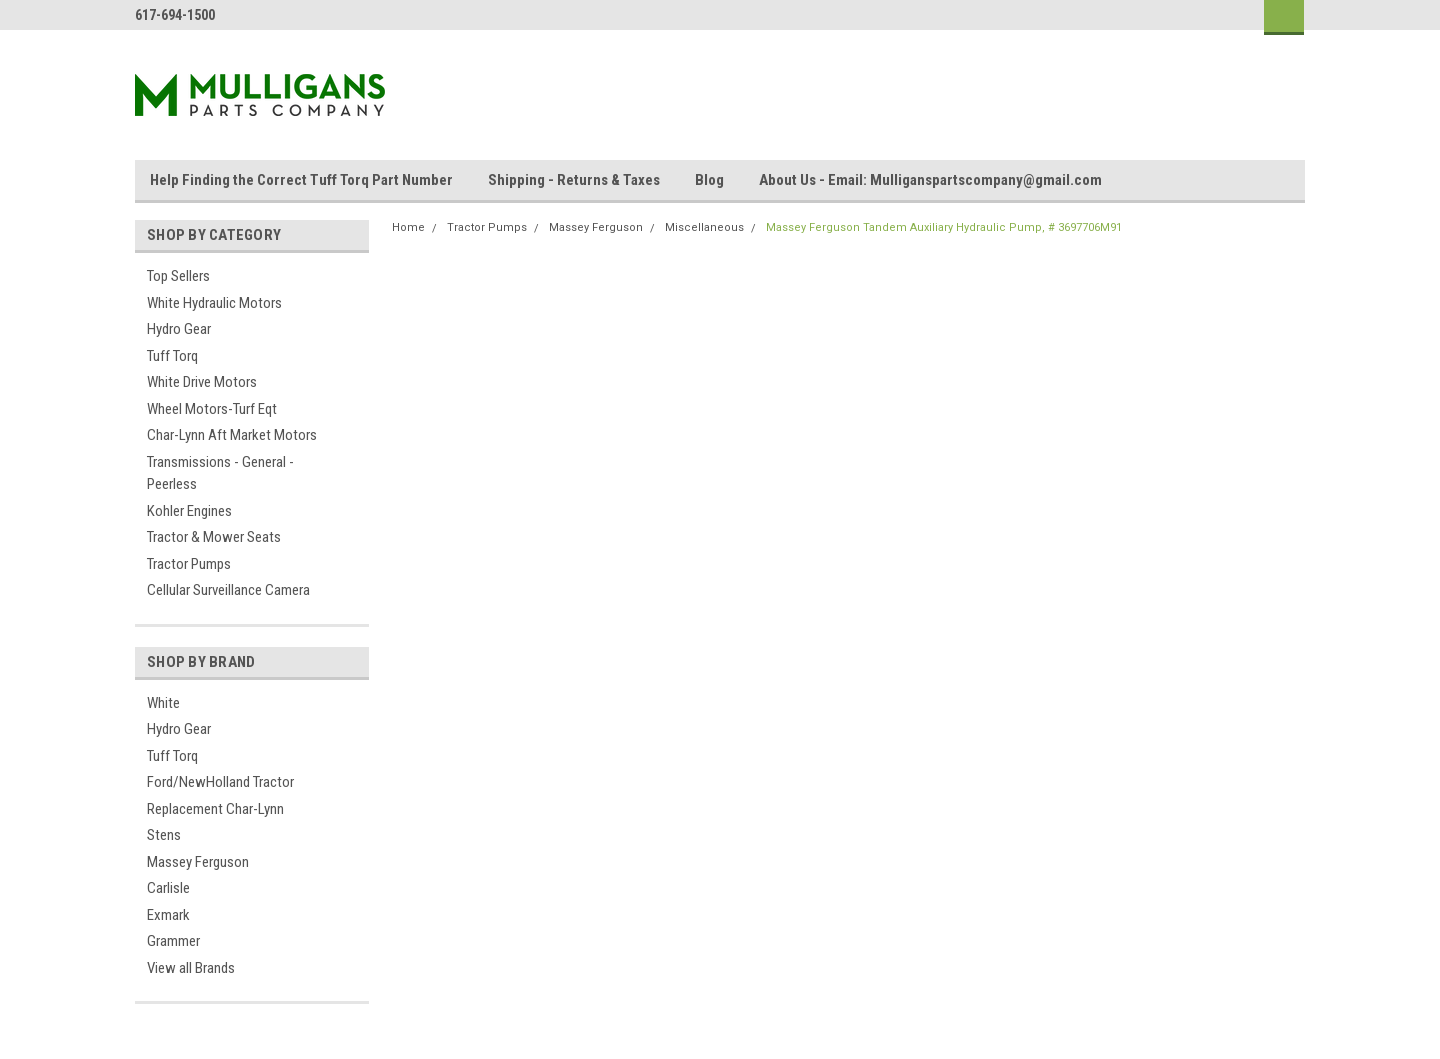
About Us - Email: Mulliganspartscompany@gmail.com (930, 180)
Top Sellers (178, 276)
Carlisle (168, 888)
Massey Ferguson (198, 862)
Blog (709, 180)
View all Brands (191, 968)
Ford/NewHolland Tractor (220, 782)
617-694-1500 (175, 15)
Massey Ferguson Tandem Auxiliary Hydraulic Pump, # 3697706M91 (944, 227)
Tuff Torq (172, 356)
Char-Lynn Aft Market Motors (232, 435)
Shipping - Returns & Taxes (574, 180)
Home (408, 227)
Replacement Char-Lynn (215, 809)
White (163, 703)
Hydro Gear (179, 329)
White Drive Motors (202, 382)
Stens (164, 835)
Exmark (168, 915)
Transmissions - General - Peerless (220, 473)
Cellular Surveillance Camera (228, 590)
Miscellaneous (704, 227)
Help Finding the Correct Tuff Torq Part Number (301, 180)
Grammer (173, 941)
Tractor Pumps (189, 564)
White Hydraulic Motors (214, 303)
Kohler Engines (189, 511)
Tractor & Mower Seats (214, 537)
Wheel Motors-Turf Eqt (212, 409)
